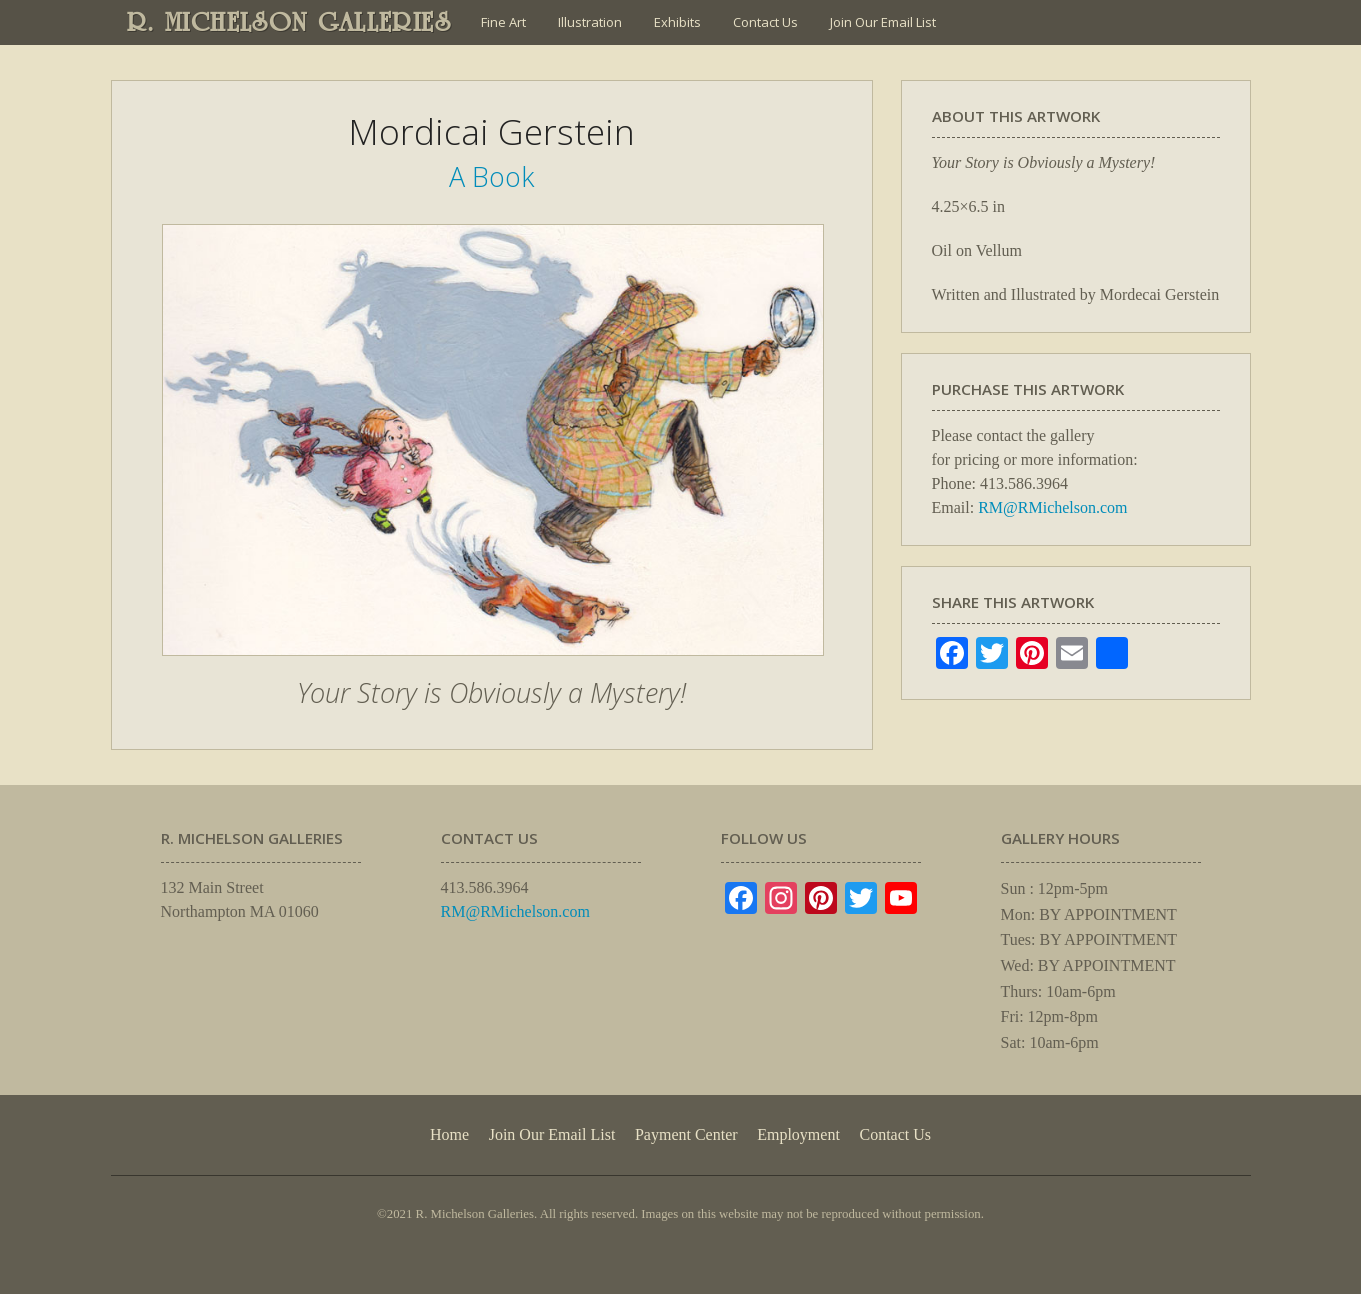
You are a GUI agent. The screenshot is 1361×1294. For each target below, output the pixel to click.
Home (449, 1134)
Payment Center (686, 1134)
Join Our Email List (883, 22)
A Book (491, 176)
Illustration (590, 22)
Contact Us (765, 22)
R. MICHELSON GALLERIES (289, 22)
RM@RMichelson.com (1052, 507)
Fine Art (503, 22)
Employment (798, 1134)
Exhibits (677, 22)
